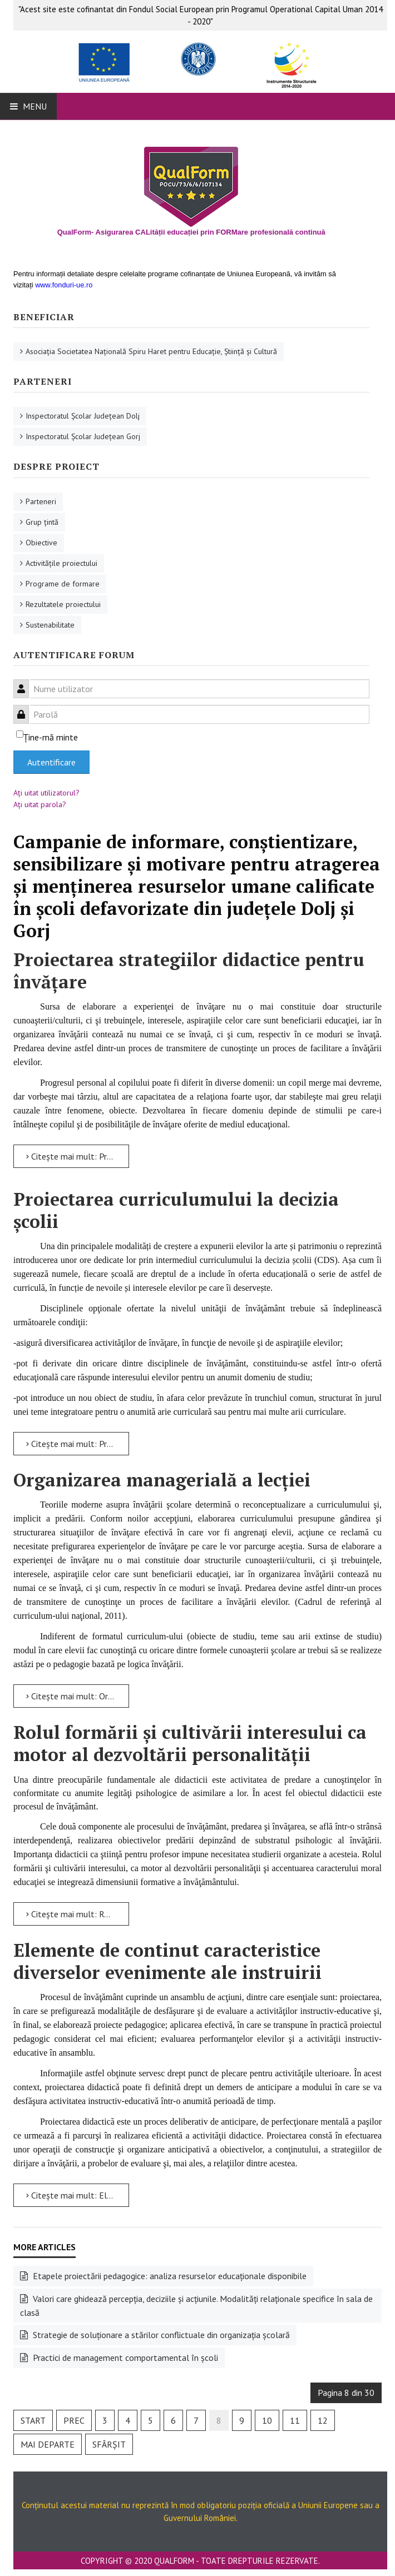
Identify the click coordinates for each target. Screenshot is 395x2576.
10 (267, 2420)
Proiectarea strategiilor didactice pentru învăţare (188, 970)
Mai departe (48, 2444)
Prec (74, 2420)
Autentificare (51, 762)
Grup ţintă (42, 522)
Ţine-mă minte (50, 737)
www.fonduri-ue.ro (63, 285)
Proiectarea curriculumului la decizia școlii (176, 1210)
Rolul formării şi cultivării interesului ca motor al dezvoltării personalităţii (190, 1743)
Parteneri (41, 501)
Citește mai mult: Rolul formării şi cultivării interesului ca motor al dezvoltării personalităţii (77, 1913)
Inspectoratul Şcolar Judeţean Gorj (83, 436)
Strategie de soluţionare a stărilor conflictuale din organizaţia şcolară (160, 2334)
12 (323, 2420)
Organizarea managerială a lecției (161, 1479)
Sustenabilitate (50, 625)
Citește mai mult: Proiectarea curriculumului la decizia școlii (77, 1443)
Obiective (41, 543)
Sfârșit (109, 2444)
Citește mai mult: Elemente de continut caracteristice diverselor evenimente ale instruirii (77, 2195)
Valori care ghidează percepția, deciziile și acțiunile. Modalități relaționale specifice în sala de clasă (196, 2305)
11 (295, 2420)
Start (33, 2420)
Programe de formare (63, 584)
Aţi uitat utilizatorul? (46, 793)
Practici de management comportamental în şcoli (124, 2357)
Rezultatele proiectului (63, 604)
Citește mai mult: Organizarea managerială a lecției (77, 1696)
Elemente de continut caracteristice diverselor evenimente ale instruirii (167, 1961)
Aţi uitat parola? (39, 804)
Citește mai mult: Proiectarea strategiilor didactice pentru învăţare (77, 1156)
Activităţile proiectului (61, 563)
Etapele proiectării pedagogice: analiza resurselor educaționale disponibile (169, 2275)
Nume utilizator (25, 682)
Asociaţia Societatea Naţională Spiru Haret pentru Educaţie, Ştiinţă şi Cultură (151, 351)
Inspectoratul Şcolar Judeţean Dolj (83, 416)
